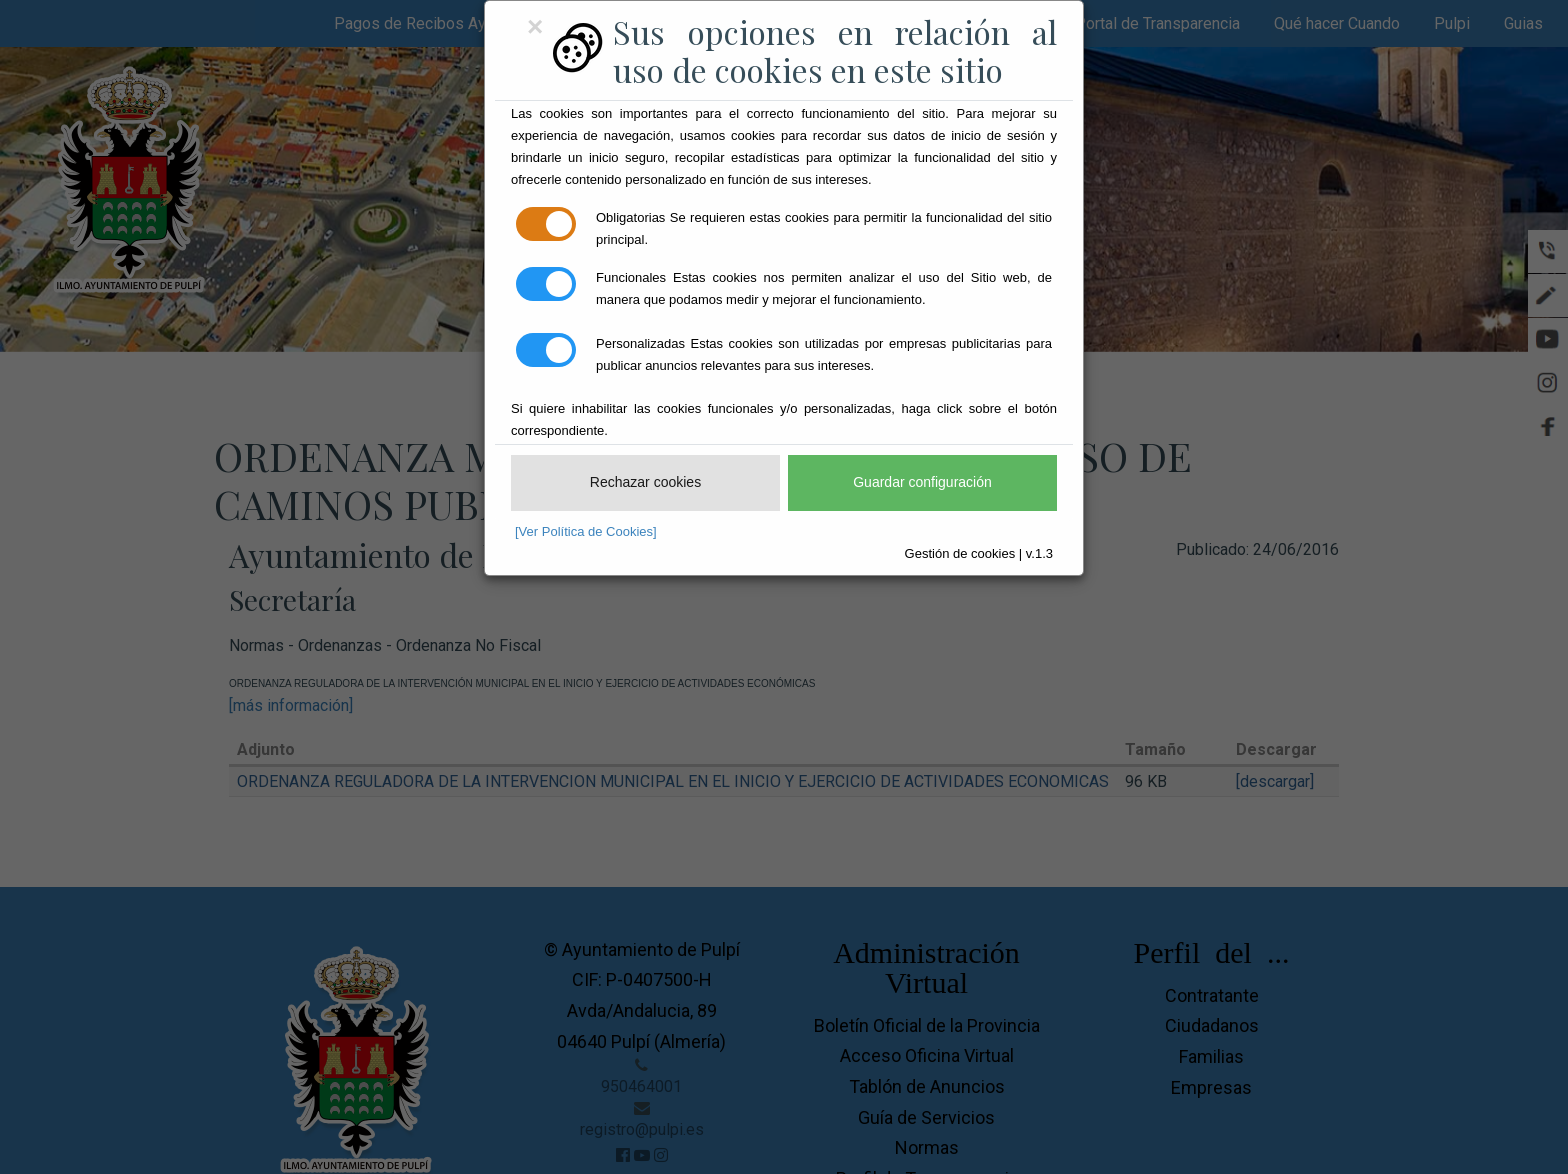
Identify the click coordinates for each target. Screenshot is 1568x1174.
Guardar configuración (922, 482)
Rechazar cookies (645, 482)
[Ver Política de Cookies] (586, 531)
